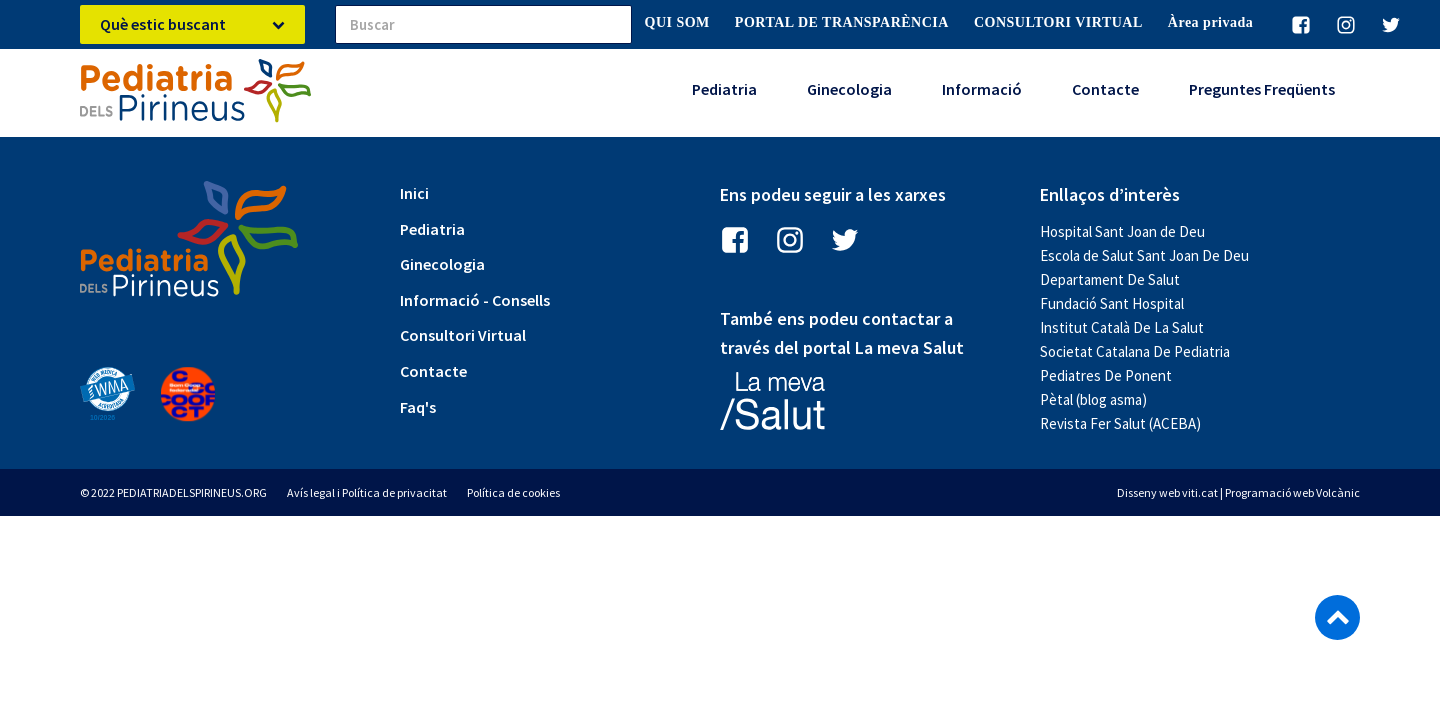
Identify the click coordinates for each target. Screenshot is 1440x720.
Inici (414, 193)
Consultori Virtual (463, 335)
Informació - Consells (475, 300)
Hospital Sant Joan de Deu (1122, 231)
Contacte (1105, 89)
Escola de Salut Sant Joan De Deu (1144, 255)
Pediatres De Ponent (1106, 375)
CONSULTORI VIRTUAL (1058, 22)
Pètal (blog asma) (1093, 399)
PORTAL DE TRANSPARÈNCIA (842, 22)
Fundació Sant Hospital (1112, 303)
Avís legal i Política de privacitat (367, 492)
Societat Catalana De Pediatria (1135, 351)
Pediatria (724, 89)
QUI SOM (677, 22)
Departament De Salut (1110, 279)
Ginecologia (849, 89)
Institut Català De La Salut (1122, 327)
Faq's (418, 407)
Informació (982, 89)
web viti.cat (1188, 492)
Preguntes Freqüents (1262, 89)
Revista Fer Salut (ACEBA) (1120, 423)
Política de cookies (513, 492)
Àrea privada (1210, 22)
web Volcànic (1326, 492)
